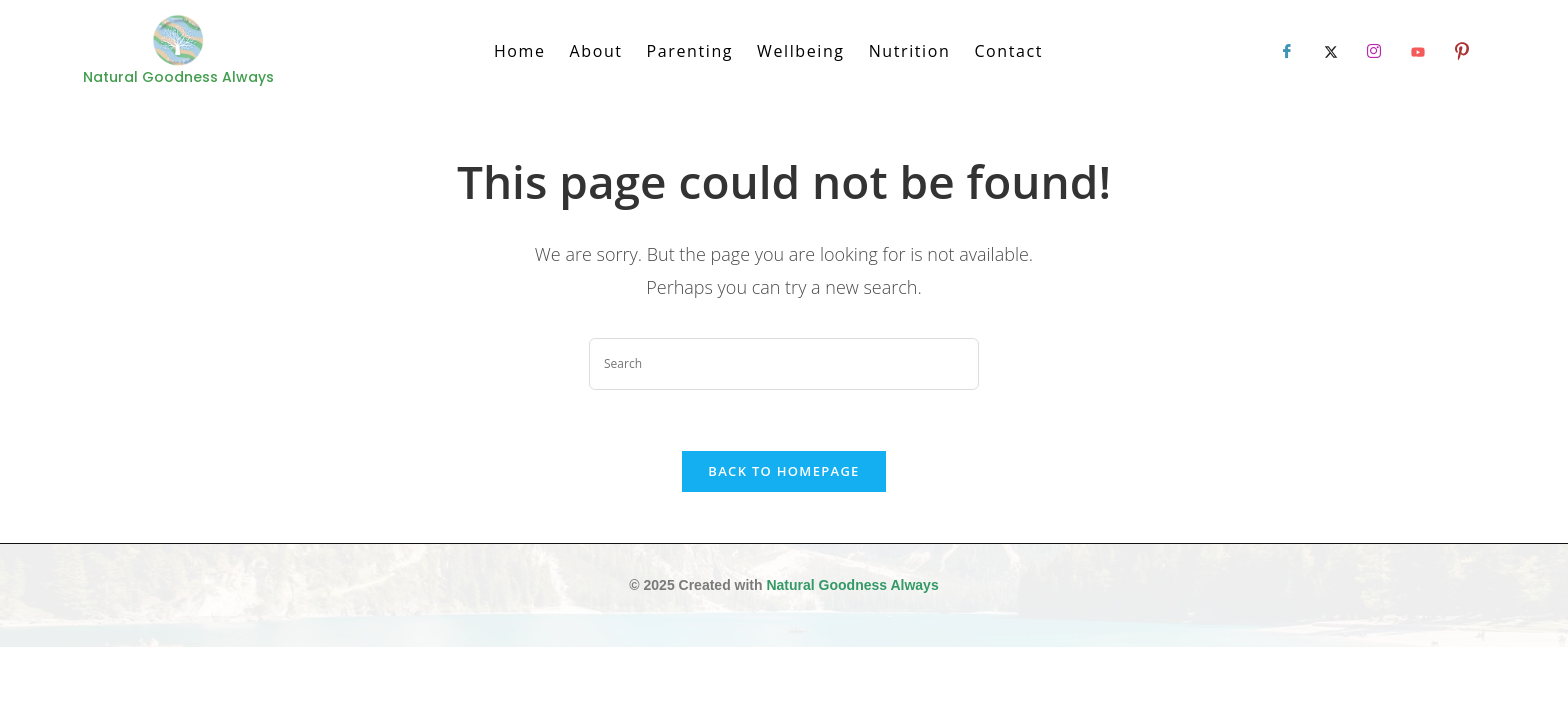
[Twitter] (1331, 51)
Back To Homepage (783, 471)
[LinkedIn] (1374, 51)
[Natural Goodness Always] (178, 40)
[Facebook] (1287, 51)
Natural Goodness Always (852, 585)
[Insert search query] (784, 364)
